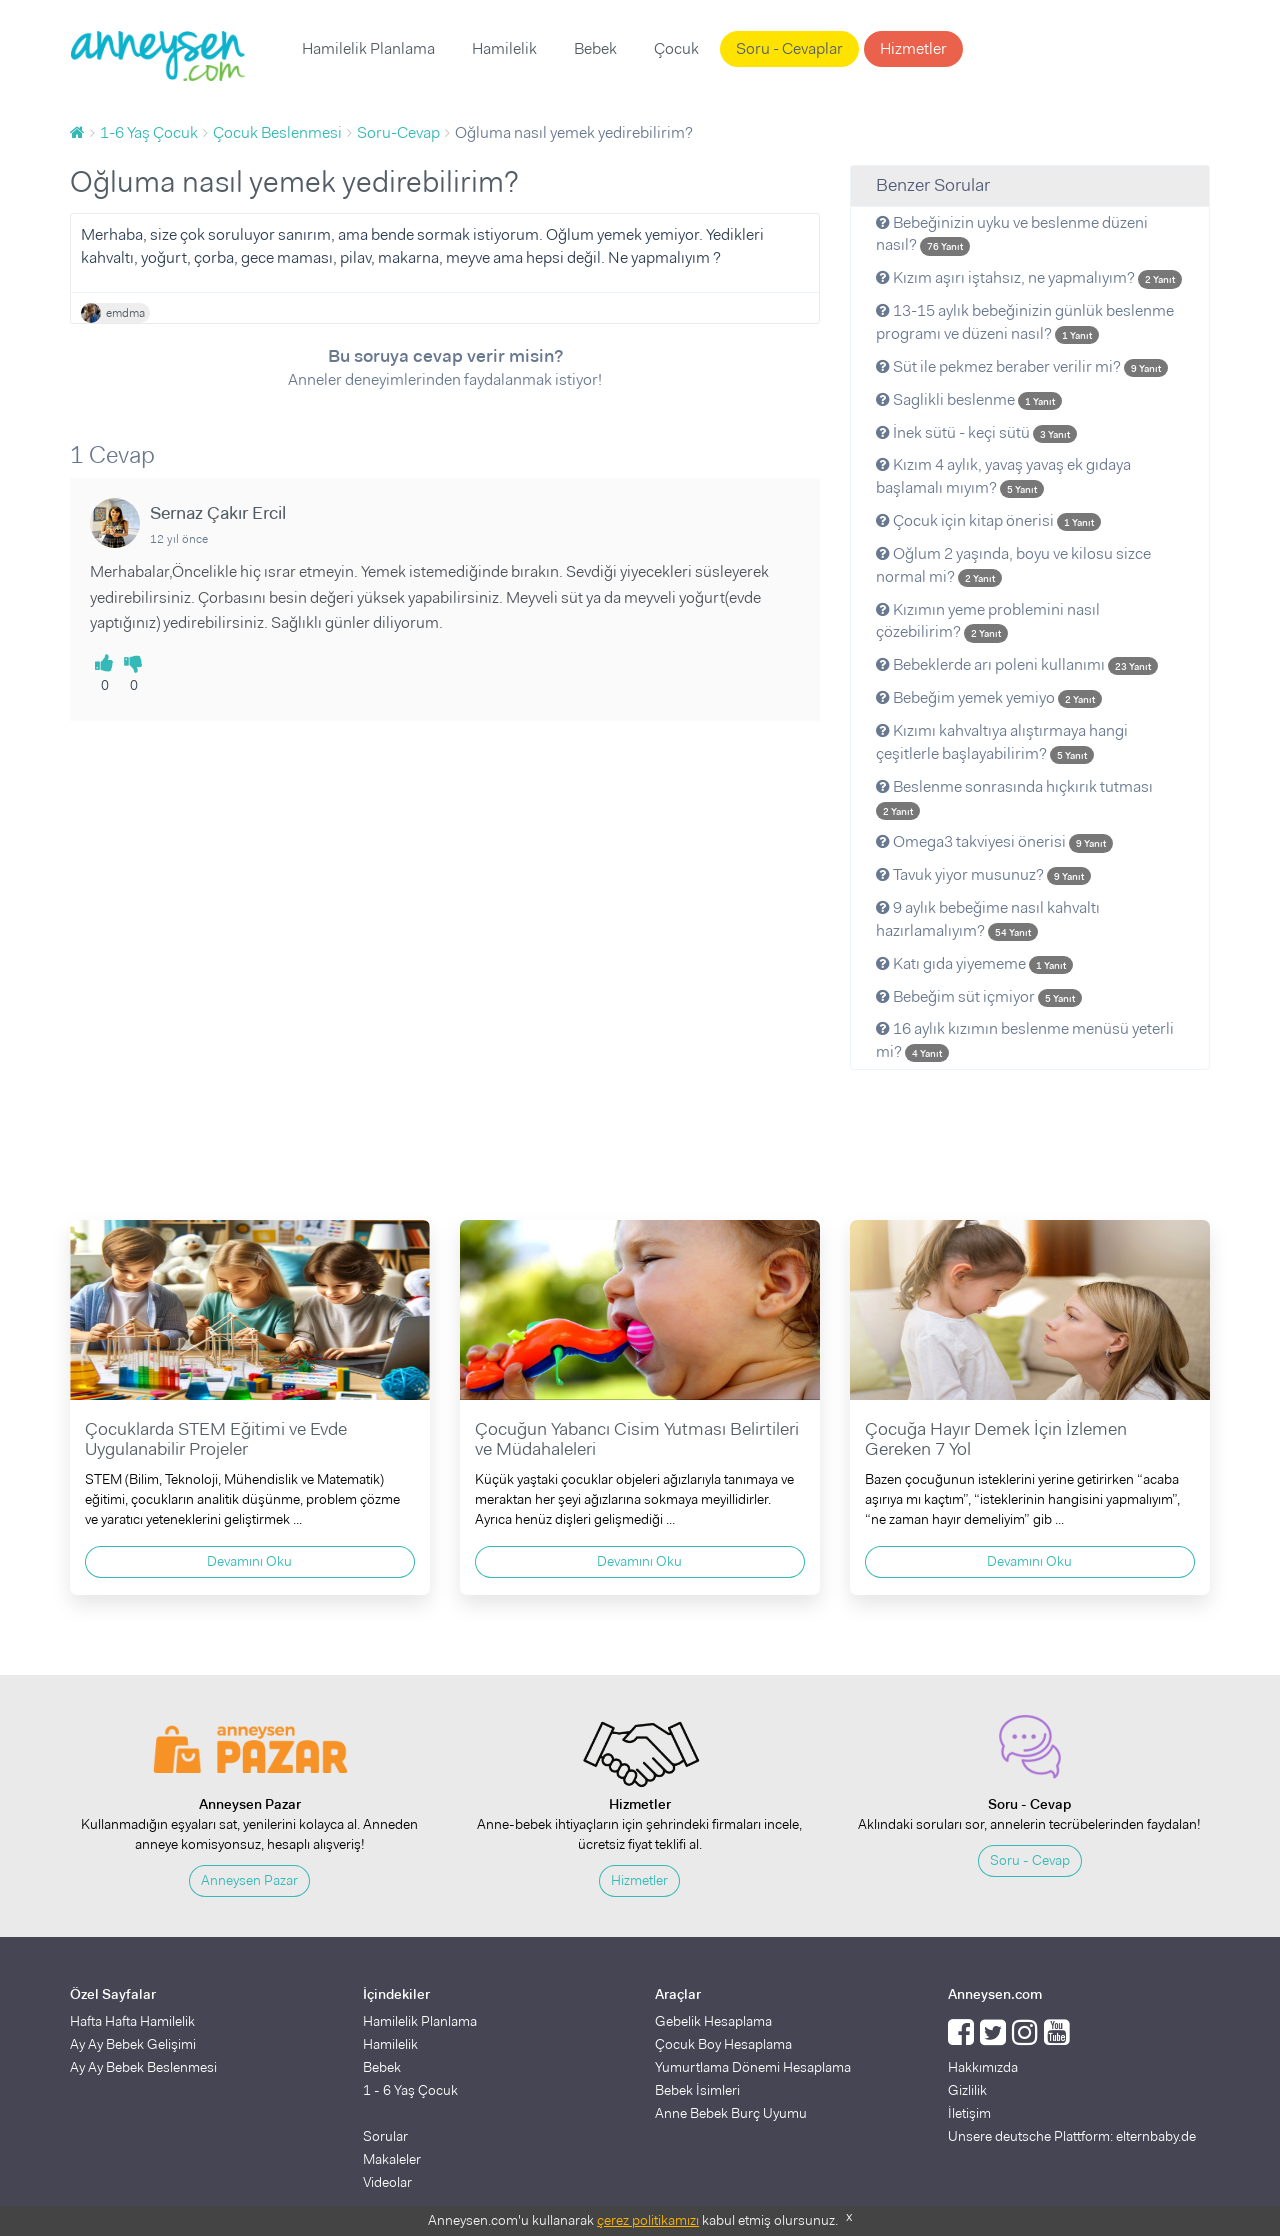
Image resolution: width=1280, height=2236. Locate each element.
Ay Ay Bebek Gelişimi (133, 2044)
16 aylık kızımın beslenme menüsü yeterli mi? (1025, 1040)
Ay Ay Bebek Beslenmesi (143, 2067)
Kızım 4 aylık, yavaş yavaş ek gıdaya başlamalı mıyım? (1003, 476)
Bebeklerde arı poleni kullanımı (1017, 664)
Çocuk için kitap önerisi (988, 520)
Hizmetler (913, 48)
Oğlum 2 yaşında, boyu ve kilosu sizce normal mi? (1013, 565)
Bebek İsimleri (697, 2090)
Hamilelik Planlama (368, 48)
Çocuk (676, 48)
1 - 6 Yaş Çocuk (410, 2090)
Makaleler (392, 2159)
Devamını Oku (249, 1561)
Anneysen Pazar (249, 1880)
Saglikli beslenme (969, 399)
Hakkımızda (983, 2067)
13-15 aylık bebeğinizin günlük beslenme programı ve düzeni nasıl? (1025, 322)
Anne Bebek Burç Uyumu (731, 2113)
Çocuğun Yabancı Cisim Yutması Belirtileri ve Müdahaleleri (637, 1439)
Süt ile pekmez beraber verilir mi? (1022, 366)
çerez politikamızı (648, 2220)
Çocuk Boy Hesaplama (723, 2044)
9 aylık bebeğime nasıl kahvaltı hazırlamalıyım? (988, 919)
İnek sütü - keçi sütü (976, 432)
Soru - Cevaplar (789, 48)
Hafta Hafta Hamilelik (132, 2021)
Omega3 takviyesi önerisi (994, 841)
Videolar (387, 2182)
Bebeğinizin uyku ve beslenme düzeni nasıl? (1012, 234)
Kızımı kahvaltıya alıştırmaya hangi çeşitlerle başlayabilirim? (1002, 742)
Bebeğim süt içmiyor (979, 996)
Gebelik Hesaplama (713, 2021)
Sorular (385, 2136)
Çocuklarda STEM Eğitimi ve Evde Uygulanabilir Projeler (216, 1439)
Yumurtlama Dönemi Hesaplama (753, 2067)
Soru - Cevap (1030, 1860)
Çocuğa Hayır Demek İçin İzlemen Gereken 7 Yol (996, 1439)
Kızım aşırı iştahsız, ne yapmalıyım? (1029, 277)
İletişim (969, 2113)
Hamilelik (504, 48)
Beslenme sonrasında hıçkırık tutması (1014, 798)
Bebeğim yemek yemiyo (989, 697)
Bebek (595, 48)
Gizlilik (967, 2090)
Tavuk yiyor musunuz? (983, 874)
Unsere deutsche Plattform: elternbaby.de (1072, 2136)
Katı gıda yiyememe (974, 963)
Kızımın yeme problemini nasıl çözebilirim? (988, 621)
